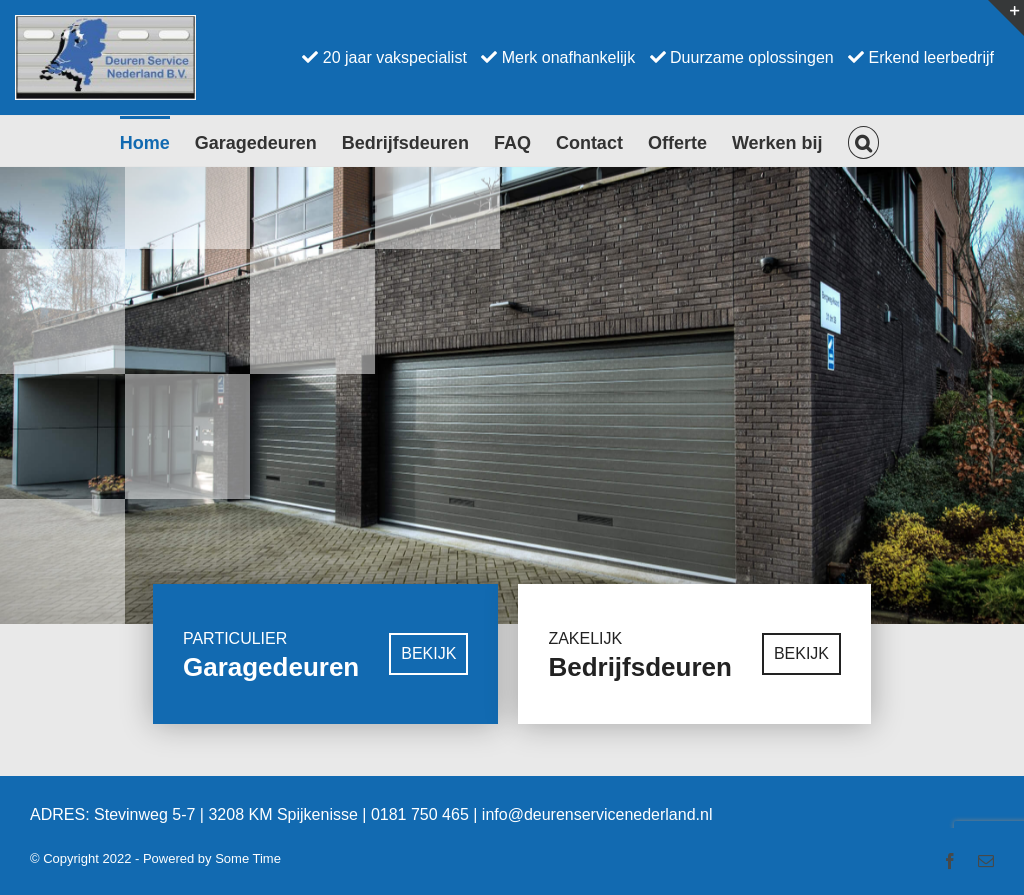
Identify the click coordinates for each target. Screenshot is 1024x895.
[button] (864, 141)
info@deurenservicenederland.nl (597, 857)
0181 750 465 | (426, 857)
